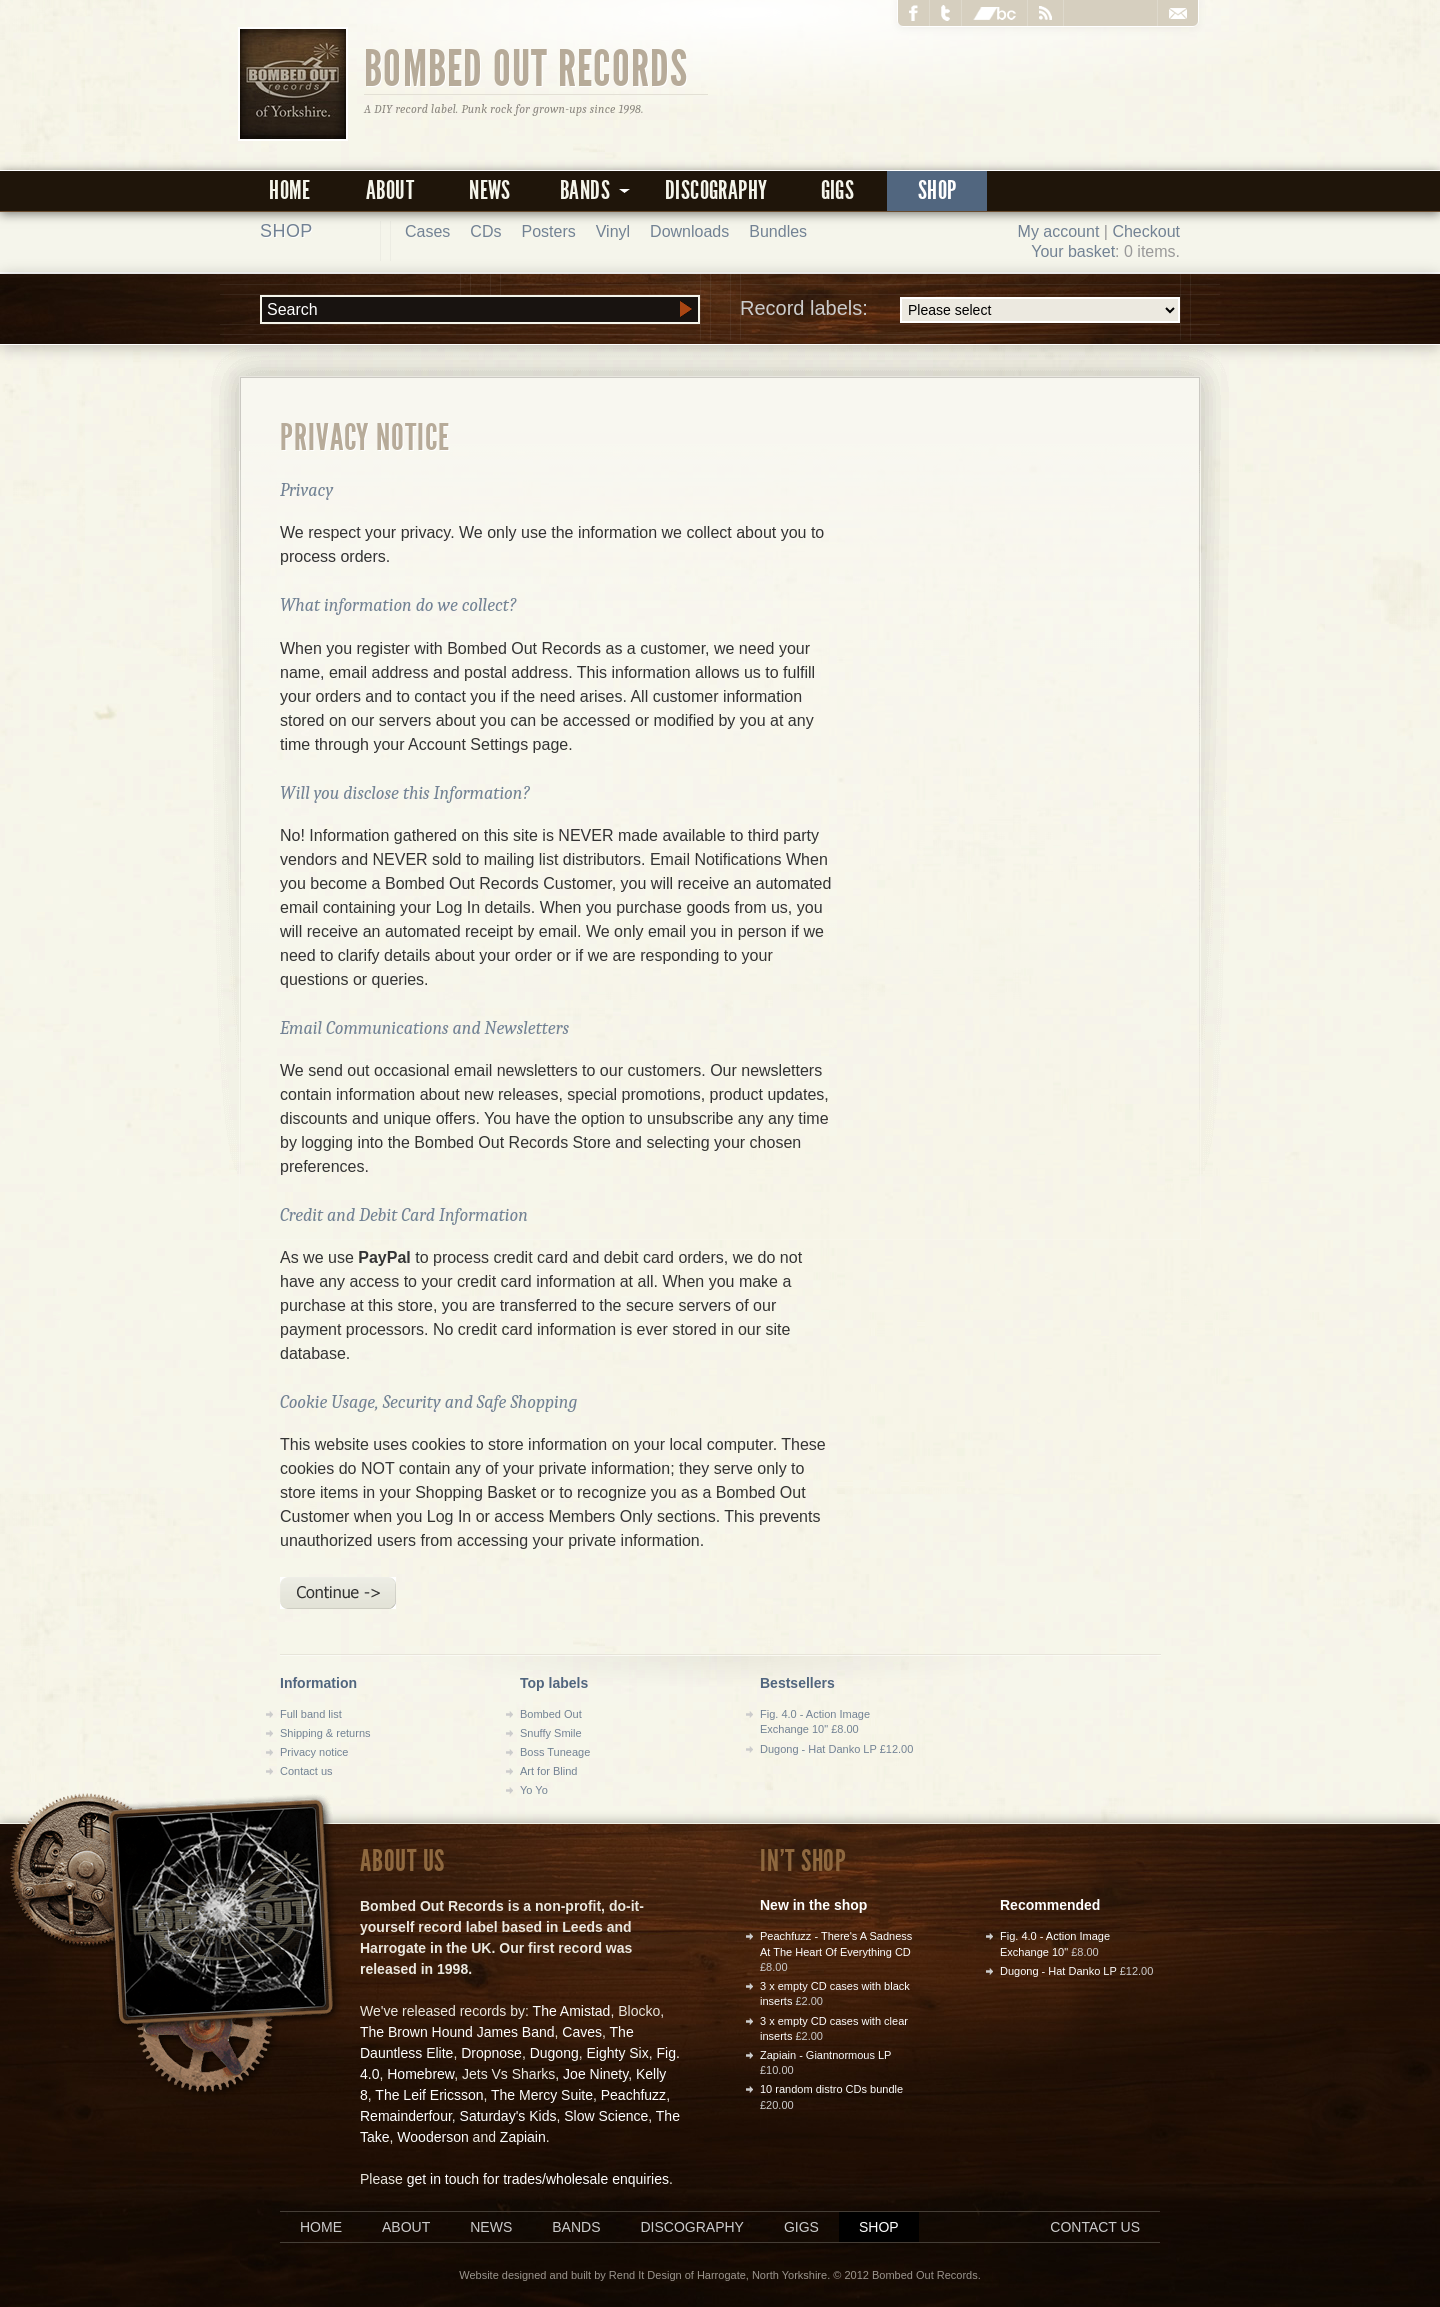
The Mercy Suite (542, 2095)
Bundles (778, 231)
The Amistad (572, 2011)
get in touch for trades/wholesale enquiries (538, 2179)
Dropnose (491, 2053)
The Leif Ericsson (429, 2095)
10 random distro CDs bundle (831, 2089)
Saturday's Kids (508, 2116)
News (490, 190)
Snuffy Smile (551, 1733)
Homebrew (420, 2074)
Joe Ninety (595, 2074)
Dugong (554, 2053)
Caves (582, 2032)
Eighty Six (617, 2053)
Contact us (306, 1771)
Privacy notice (314, 1752)
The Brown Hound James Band (457, 2032)
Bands (576, 2227)
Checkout (1146, 231)
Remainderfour (406, 2116)
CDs (485, 231)
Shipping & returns (325, 1733)
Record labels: (960, 310)
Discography (716, 190)
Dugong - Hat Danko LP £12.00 (836, 1749)
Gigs (838, 190)
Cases (427, 231)
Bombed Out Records (526, 67)
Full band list (311, 1714)
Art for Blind (548, 1771)
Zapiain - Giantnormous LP (825, 2055)
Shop (937, 190)
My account (1059, 231)
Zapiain (523, 2137)
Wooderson (432, 2137)
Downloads (689, 231)
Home (290, 190)
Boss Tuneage (555, 1752)
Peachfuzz (633, 2095)
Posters (548, 231)
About (390, 190)
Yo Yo (534, 1790)
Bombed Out (551, 1714)
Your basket (1073, 251)
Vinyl (613, 231)
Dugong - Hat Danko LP (1058, 1971)
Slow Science (606, 2116)
